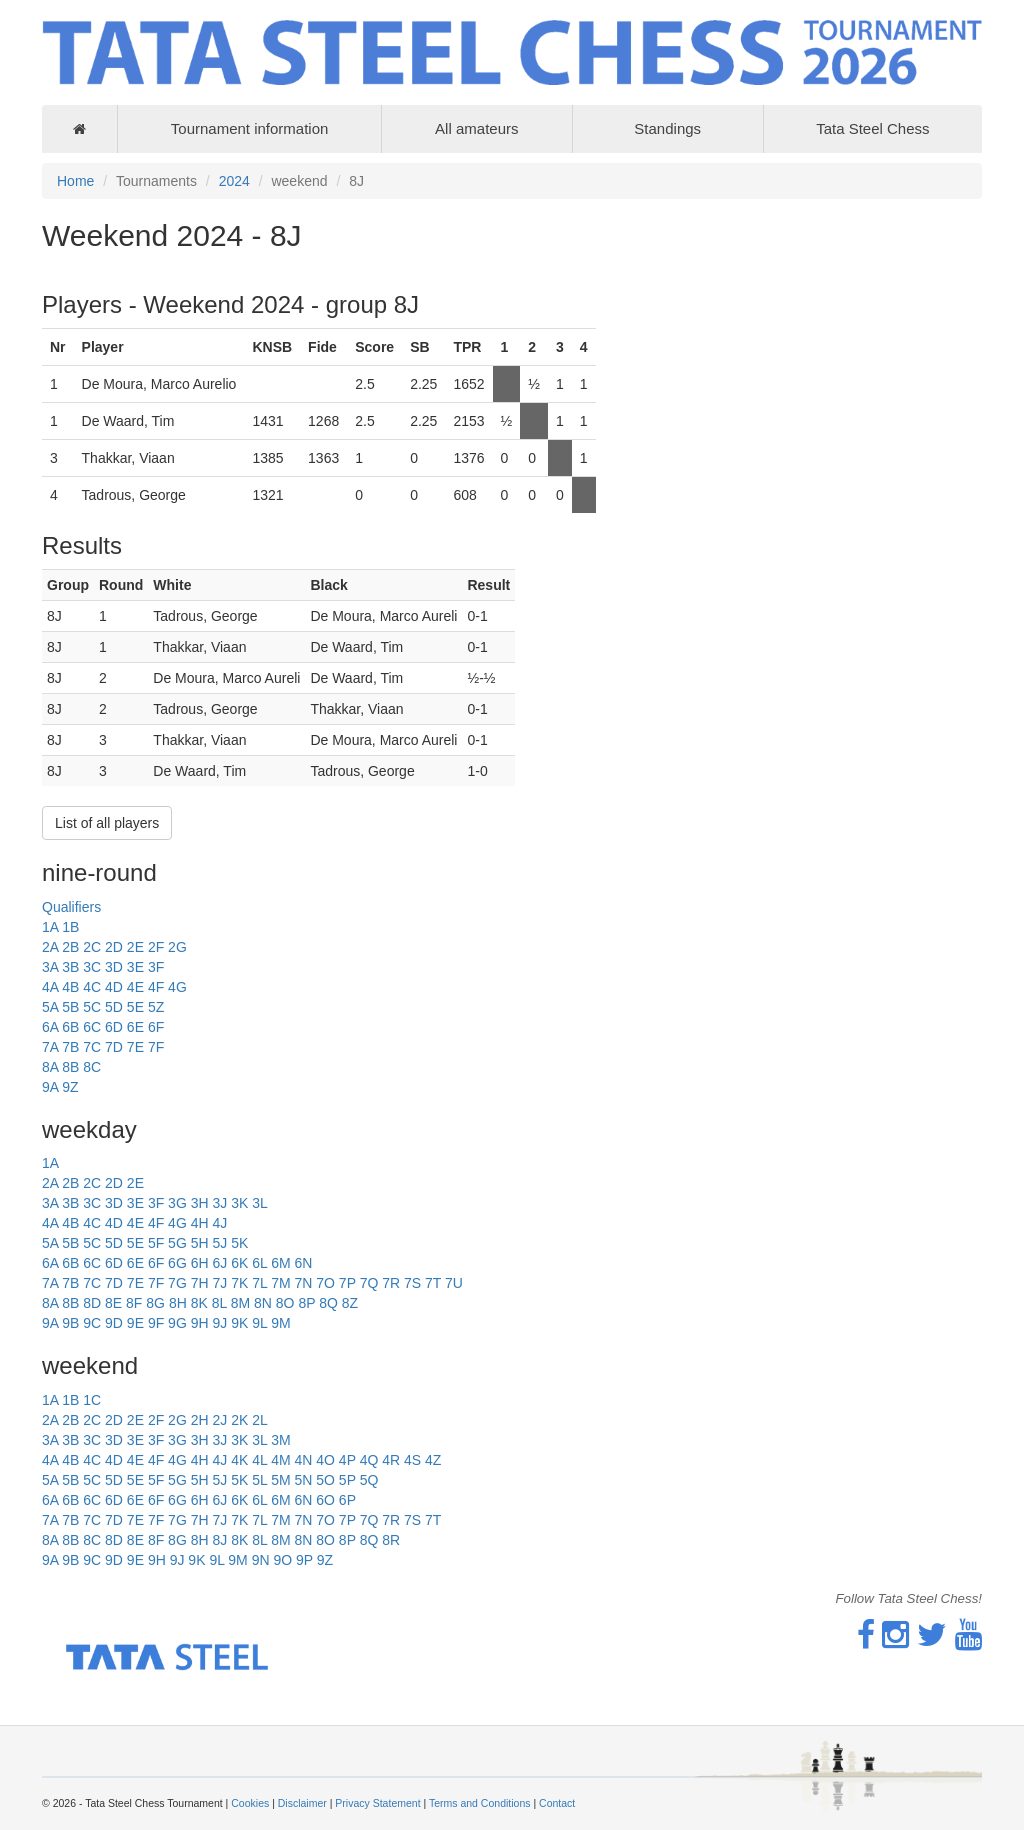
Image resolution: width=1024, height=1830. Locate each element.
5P (347, 1480)
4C (92, 987)
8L (219, 1303)
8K (199, 1303)
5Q (369, 1480)
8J (219, 1540)
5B (70, 1007)
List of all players (107, 823)
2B (70, 947)
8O (285, 1303)
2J (219, 1420)
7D (114, 1047)
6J (219, 1263)
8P (306, 1303)
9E (135, 1323)
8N (263, 1303)
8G (155, 1303)
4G (177, 987)
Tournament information (250, 128)
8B (70, 1067)
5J (219, 1243)
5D (114, 1007)
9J (219, 1323)
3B (70, 967)
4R (391, 1460)
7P (347, 1283)
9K (239, 1323)
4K (239, 1460)
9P (304, 1560)
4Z (433, 1460)
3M (280, 1440)
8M (240, 1303)
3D (114, 967)
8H (178, 1303)
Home (75, 181)
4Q (369, 1460)
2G (177, 947)
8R (391, 1540)
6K (239, 1263)
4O (325, 1460)
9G (177, 1323)
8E (113, 1303)
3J (219, 1203)
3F (156, 967)
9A (50, 1087)
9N (261, 1560)
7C (92, 1047)
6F (156, 1027)
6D (114, 1027)
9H (200, 1323)
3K (239, 1203)
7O (325, 1283)
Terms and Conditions (480, 1803)
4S (412, 1460)
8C (92, 1067)
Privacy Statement (377, 1803)
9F (156, 1323)
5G (177, 1243)
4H (200, 1223)
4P (347, 1460)
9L (259, 1323)
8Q (328, 1303)
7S (412, 1283)
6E (135, 1027)
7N (303, 1283)
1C (92, 1400)
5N (303, 1480)
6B (70, 1027)
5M (280, 1480)
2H (200, 1420)
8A (50, 1067)
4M (280, 1460)
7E (135, 1047)
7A (50, 1047)
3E (135, 967)
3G (177, 1203)
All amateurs (476, 128)
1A (50, 927)
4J (219, 1223)
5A (50, 1007)
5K (239, 1243)
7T (433, 1283)
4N (303, 1460)
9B (70, 1323)
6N (303, 1263)
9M (280, 1323)
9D (114, 1323)
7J (219, 1283)
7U (454, 1283)
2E (135, 947)
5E (135, 1007)
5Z (156, 1007)
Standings (667, 128)
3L (260, 1203)
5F (156, 1243)
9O (282, 1560)
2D (114, 947)
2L (260, 1420)
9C (92, 1323)
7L (259, 1283)
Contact (557, 1803)
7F (156, 1047)
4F (156, 987)
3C (92, 967)
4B (70, 987)
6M (280, 1263)
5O (325, 1480)
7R (391, 1283)
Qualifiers (71, 907)
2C (92, 947)
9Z (70, 1087)
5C (92, 1007)
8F (134, 1303)
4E (135, 987)
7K (239, 1283)
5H (200, 1243)
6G (177, 1263)
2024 (234, 181)
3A (50, 967)
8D (92, 1303)
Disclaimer (302, 1803)
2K (239, 1420)
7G (177, 1283)
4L (259, 1460)
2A (50, 947)
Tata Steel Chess (872, 128)
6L (259, 1263)
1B (70, 927)
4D (114, 987)
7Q (369, 1283)
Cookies (250, 1803)
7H (200, 1283)
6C (92, 1027)
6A (50, 1027)
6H (200, 1263)
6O (325, 1500)
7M (280, 1283)
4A (50, 987)
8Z (350, 1303)
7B (70, 1047)
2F (156, 947)
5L (259, 1480)
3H (200, 1203)
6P (347, 1500)
